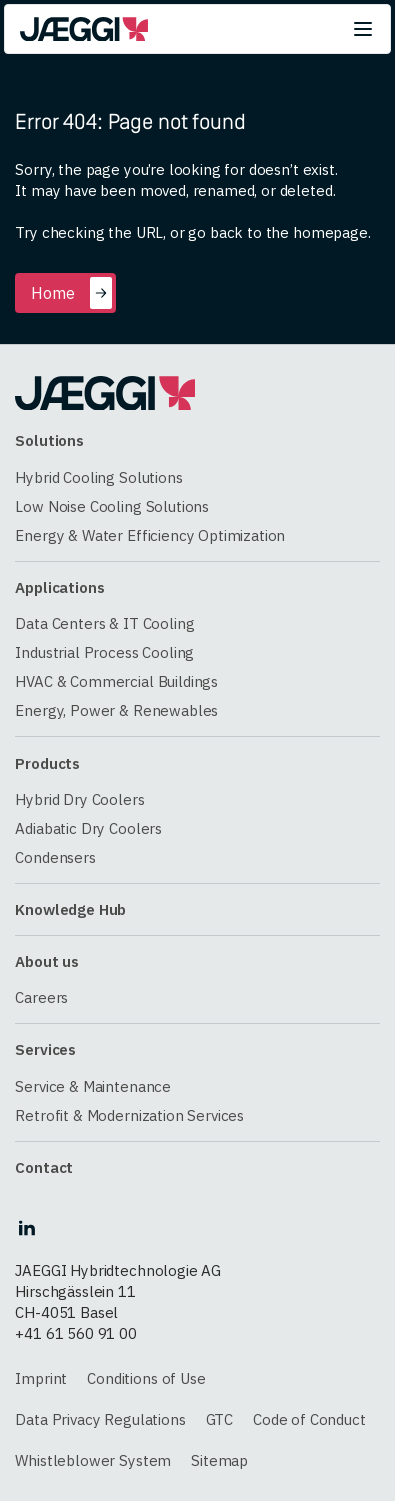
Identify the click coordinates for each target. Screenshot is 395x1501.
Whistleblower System (93, 1460)
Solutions (49, 440)
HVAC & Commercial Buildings (116, 681)
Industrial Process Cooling (104, 652)
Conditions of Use (146, 1378)
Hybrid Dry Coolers (79, 799)
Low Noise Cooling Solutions (112, 506)
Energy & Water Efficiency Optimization (150, 535)
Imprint (41, 1378)
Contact (44, 1167)
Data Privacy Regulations (100, 1419)
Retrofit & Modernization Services (129, 1115)
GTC (220, 1419)
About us (47, 961)
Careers (41, 997)
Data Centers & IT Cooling (104, 623)
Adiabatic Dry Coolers (88, 828)
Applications (59, 587)
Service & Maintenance (93, 1086)
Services (45, 1049)
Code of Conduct (309, 1419)
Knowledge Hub (70, 909)
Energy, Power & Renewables (116, 710)
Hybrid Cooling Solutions (98, 477)
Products (47, 763)
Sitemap (219, 1460)
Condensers (55, 857)
